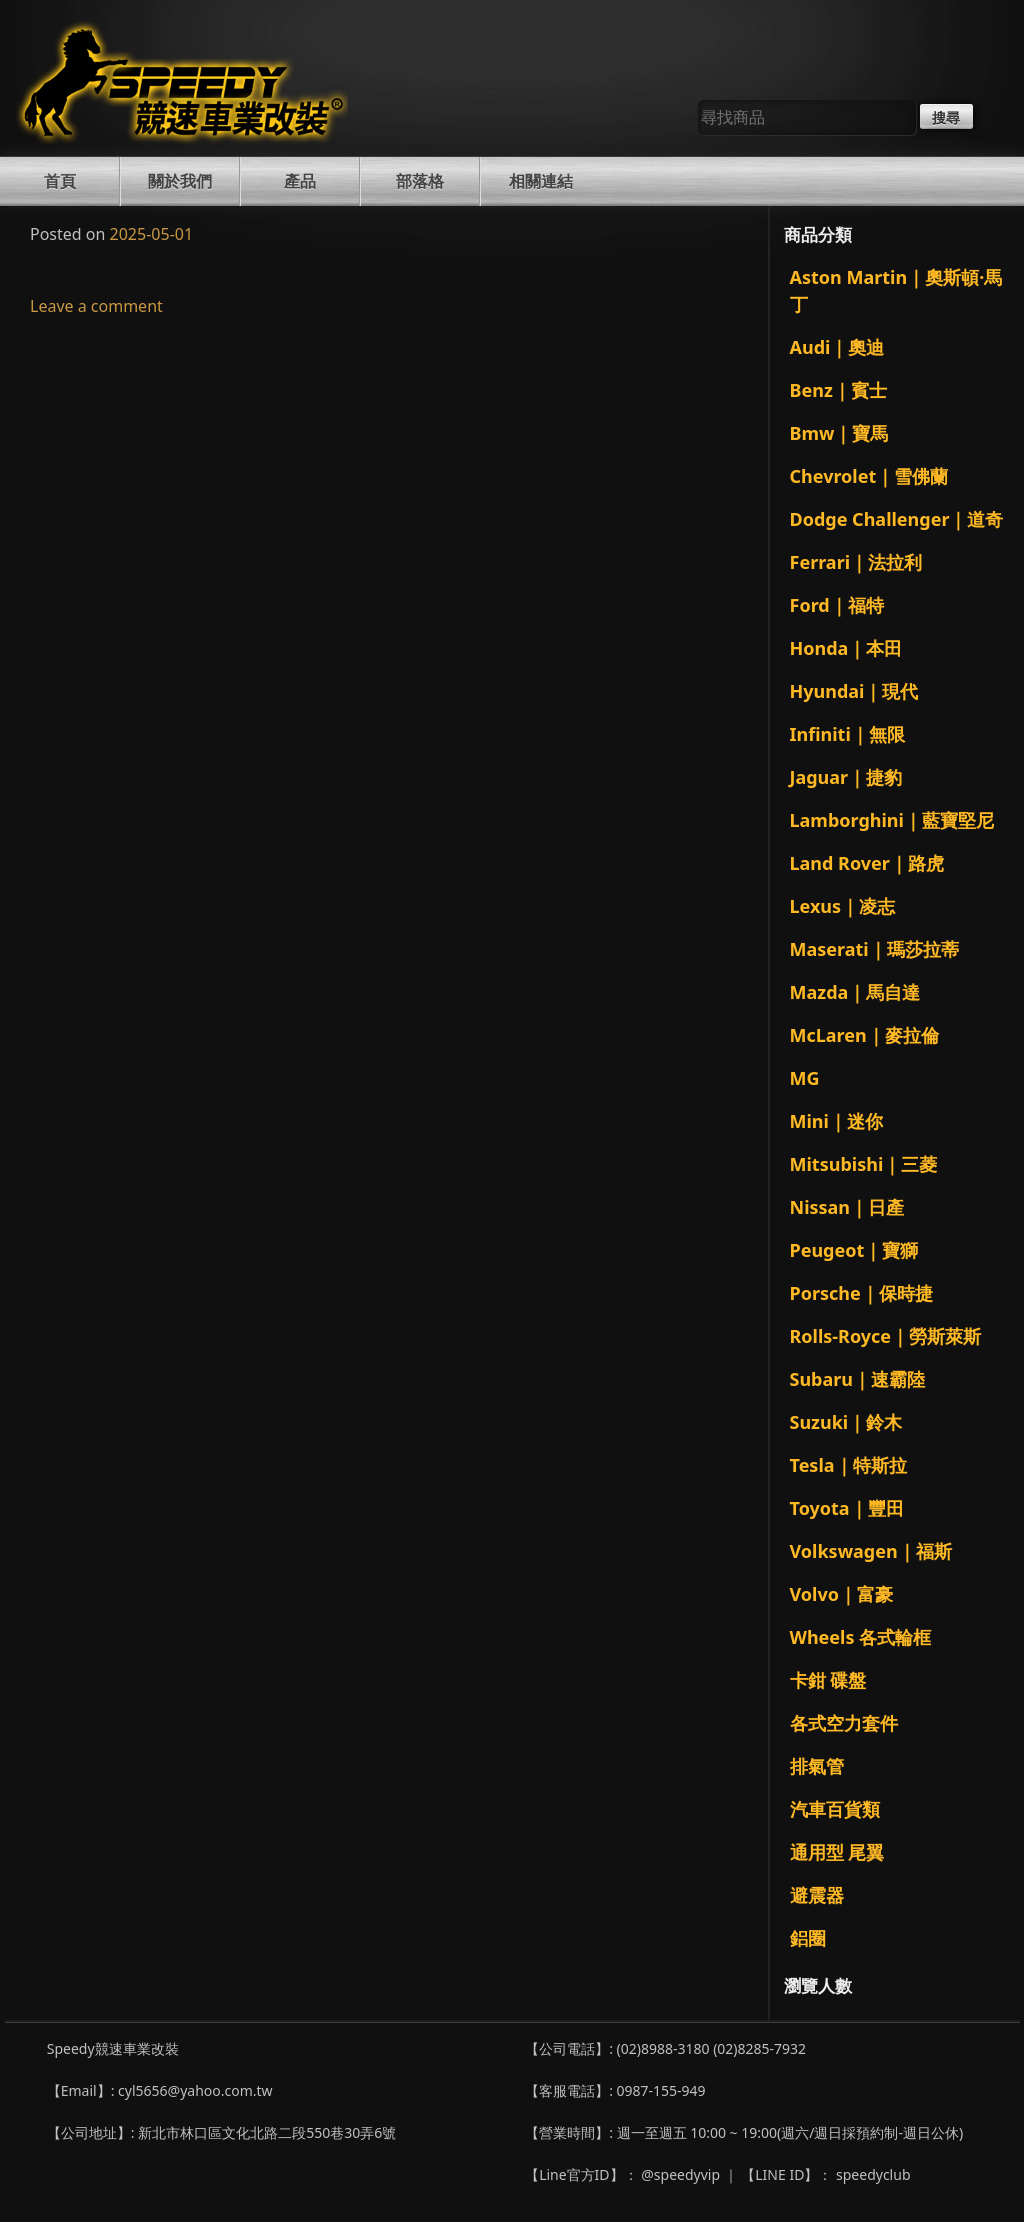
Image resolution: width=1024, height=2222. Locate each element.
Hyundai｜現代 (854, 691)
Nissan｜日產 (847, 1207)
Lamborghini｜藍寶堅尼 (892, 820)
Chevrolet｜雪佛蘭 (869, 476)
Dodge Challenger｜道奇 (897, 519)
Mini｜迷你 (836, 1121)
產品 (300, 181)
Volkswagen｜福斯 (871, 1551)
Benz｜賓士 (838, 390)
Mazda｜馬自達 (855, 992)
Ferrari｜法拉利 (856, 562)
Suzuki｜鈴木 (846, 1422)
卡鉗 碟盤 (828, 1680)
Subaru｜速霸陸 (858, 1379)
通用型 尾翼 (837, 1852)
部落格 (420, 181)
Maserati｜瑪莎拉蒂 (874, 949)
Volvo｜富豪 (841, 1594)
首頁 (60, 181)
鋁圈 (808, 1938)
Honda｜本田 (846, 648)
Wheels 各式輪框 (861, 1637)
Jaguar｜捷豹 (846, 777)
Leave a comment (96, 306)
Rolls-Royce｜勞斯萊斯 (886, 1336)
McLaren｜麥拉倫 (864, 1035)
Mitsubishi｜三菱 (864, 1164)
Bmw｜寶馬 (839, 433)
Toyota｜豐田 (847, 1508)
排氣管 (817, 1766)
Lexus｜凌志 (843, 906)
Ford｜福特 (837, 605)
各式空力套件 (844, 1723)
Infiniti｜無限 (847, 734)
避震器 (817, 1895)
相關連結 (541, 181)
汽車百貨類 (835, 1809)
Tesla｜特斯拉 (848, 1465)
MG (805, 1078)
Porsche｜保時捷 (861, 1293)
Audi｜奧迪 (837, 347)
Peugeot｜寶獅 (854, 1250)
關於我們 (180, 181)
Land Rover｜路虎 (867, 863)
